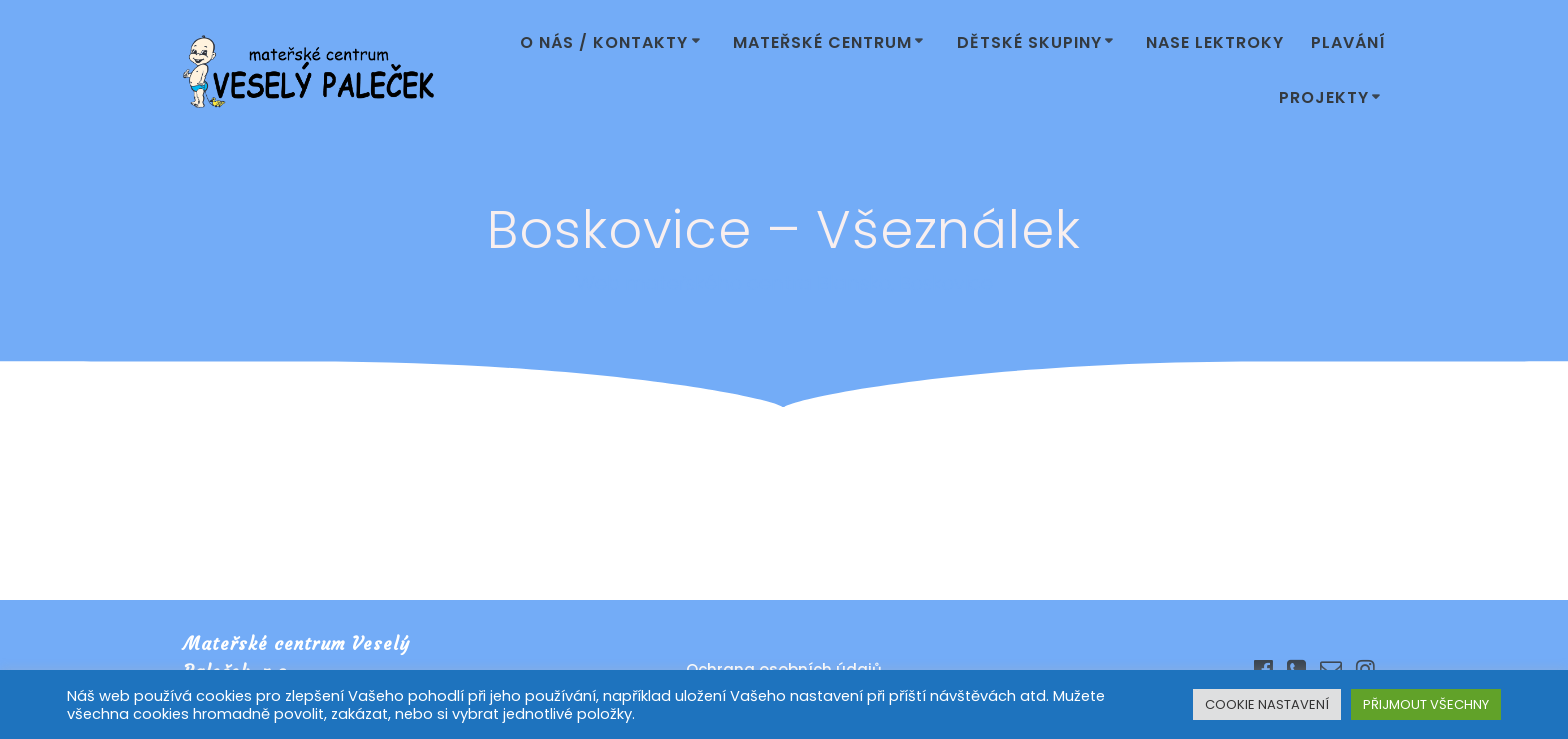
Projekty (1324, 97)
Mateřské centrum (822, 42)
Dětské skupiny (1029, 42)
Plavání (1348, 42)
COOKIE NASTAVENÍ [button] (1267, 704)
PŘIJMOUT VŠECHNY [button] (1426, 704)
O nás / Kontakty (604, 42)
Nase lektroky (1215, 42)
